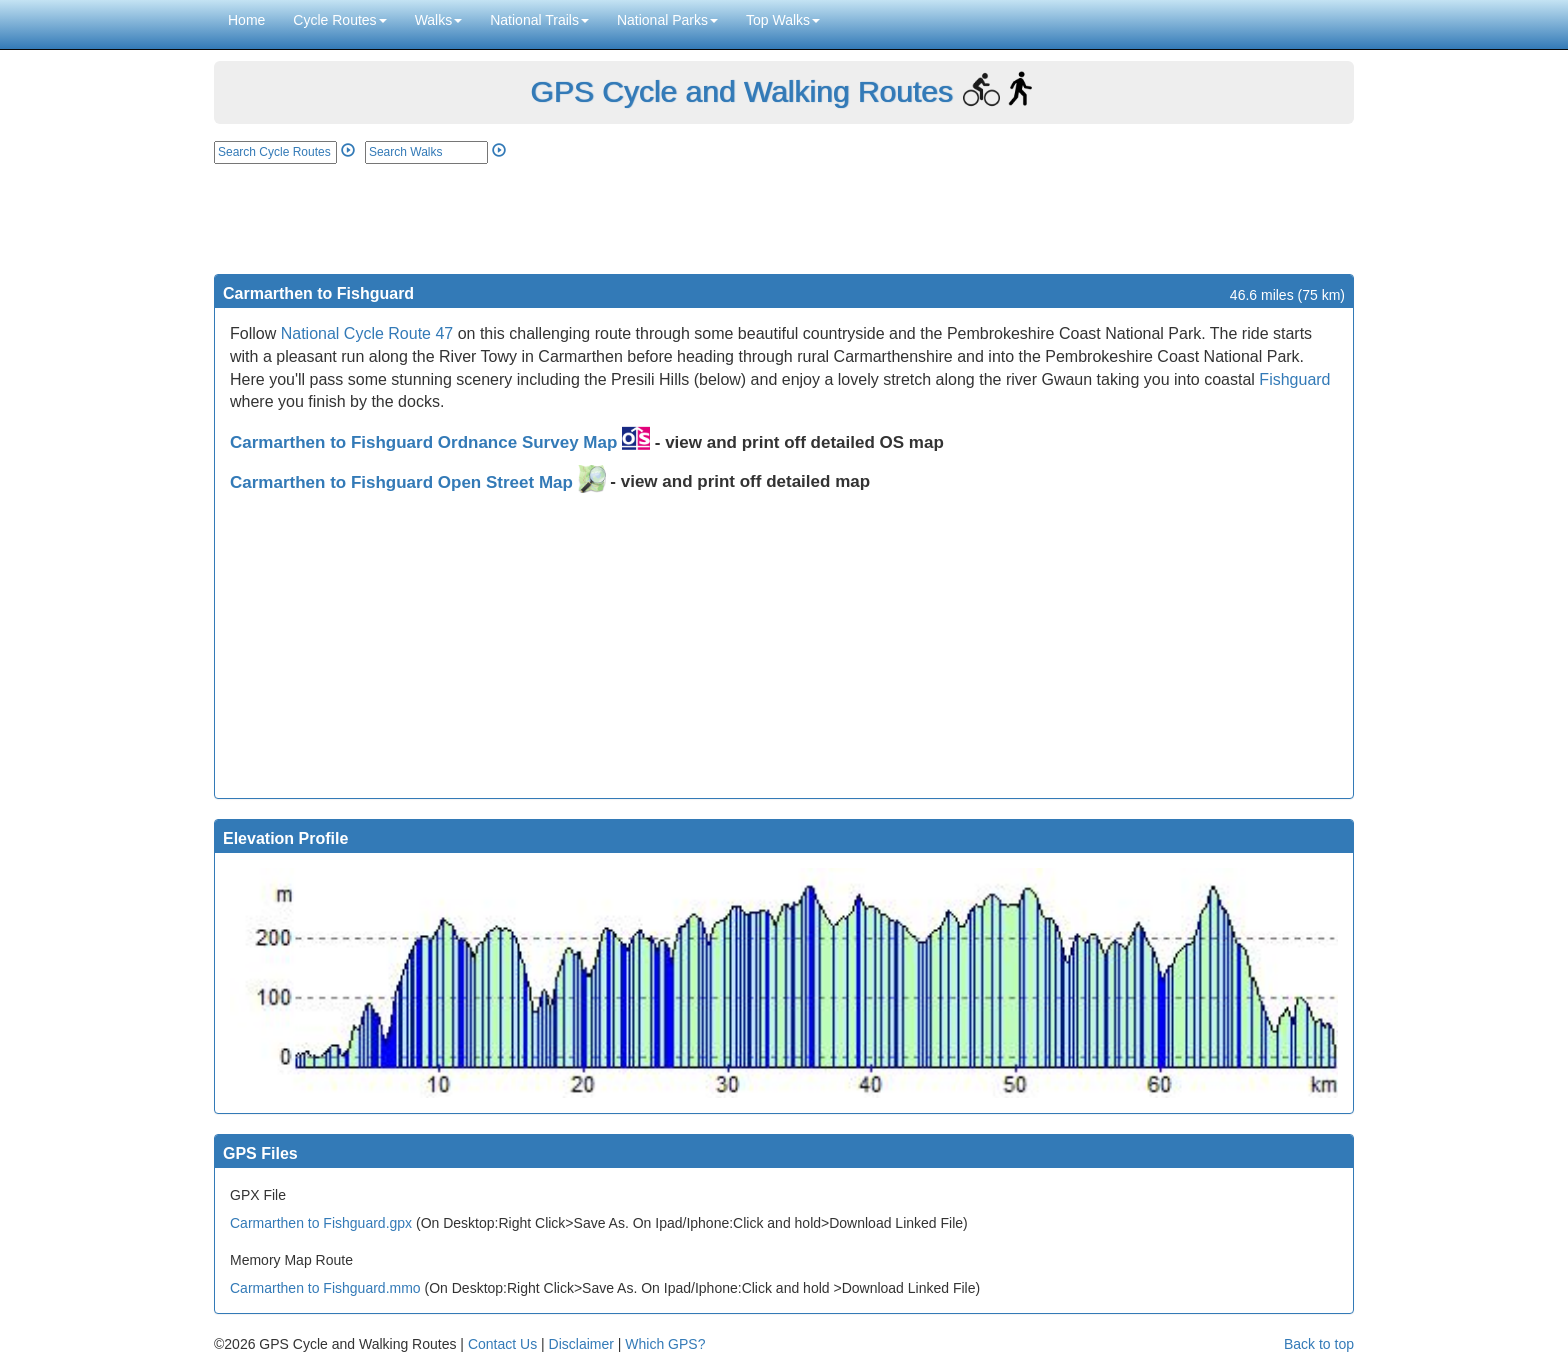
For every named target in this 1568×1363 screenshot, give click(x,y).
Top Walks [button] (783, 20)
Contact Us (502, 1344)
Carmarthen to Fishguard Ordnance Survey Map (440, 442)
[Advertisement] (784, 219)
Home (246, 20)
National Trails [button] (539, 20)
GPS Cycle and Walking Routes (741, 91)
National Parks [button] (667, 20)
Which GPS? (665, 1344)
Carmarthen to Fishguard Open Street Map (418, 482)
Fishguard (1294, 379)
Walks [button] (439, 20)
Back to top (1319, 1344)
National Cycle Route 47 (367, 333)
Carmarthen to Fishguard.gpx (321, 1223)
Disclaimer (581, 1344)
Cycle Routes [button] (339, 20)
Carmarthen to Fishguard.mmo (325, 1288)
